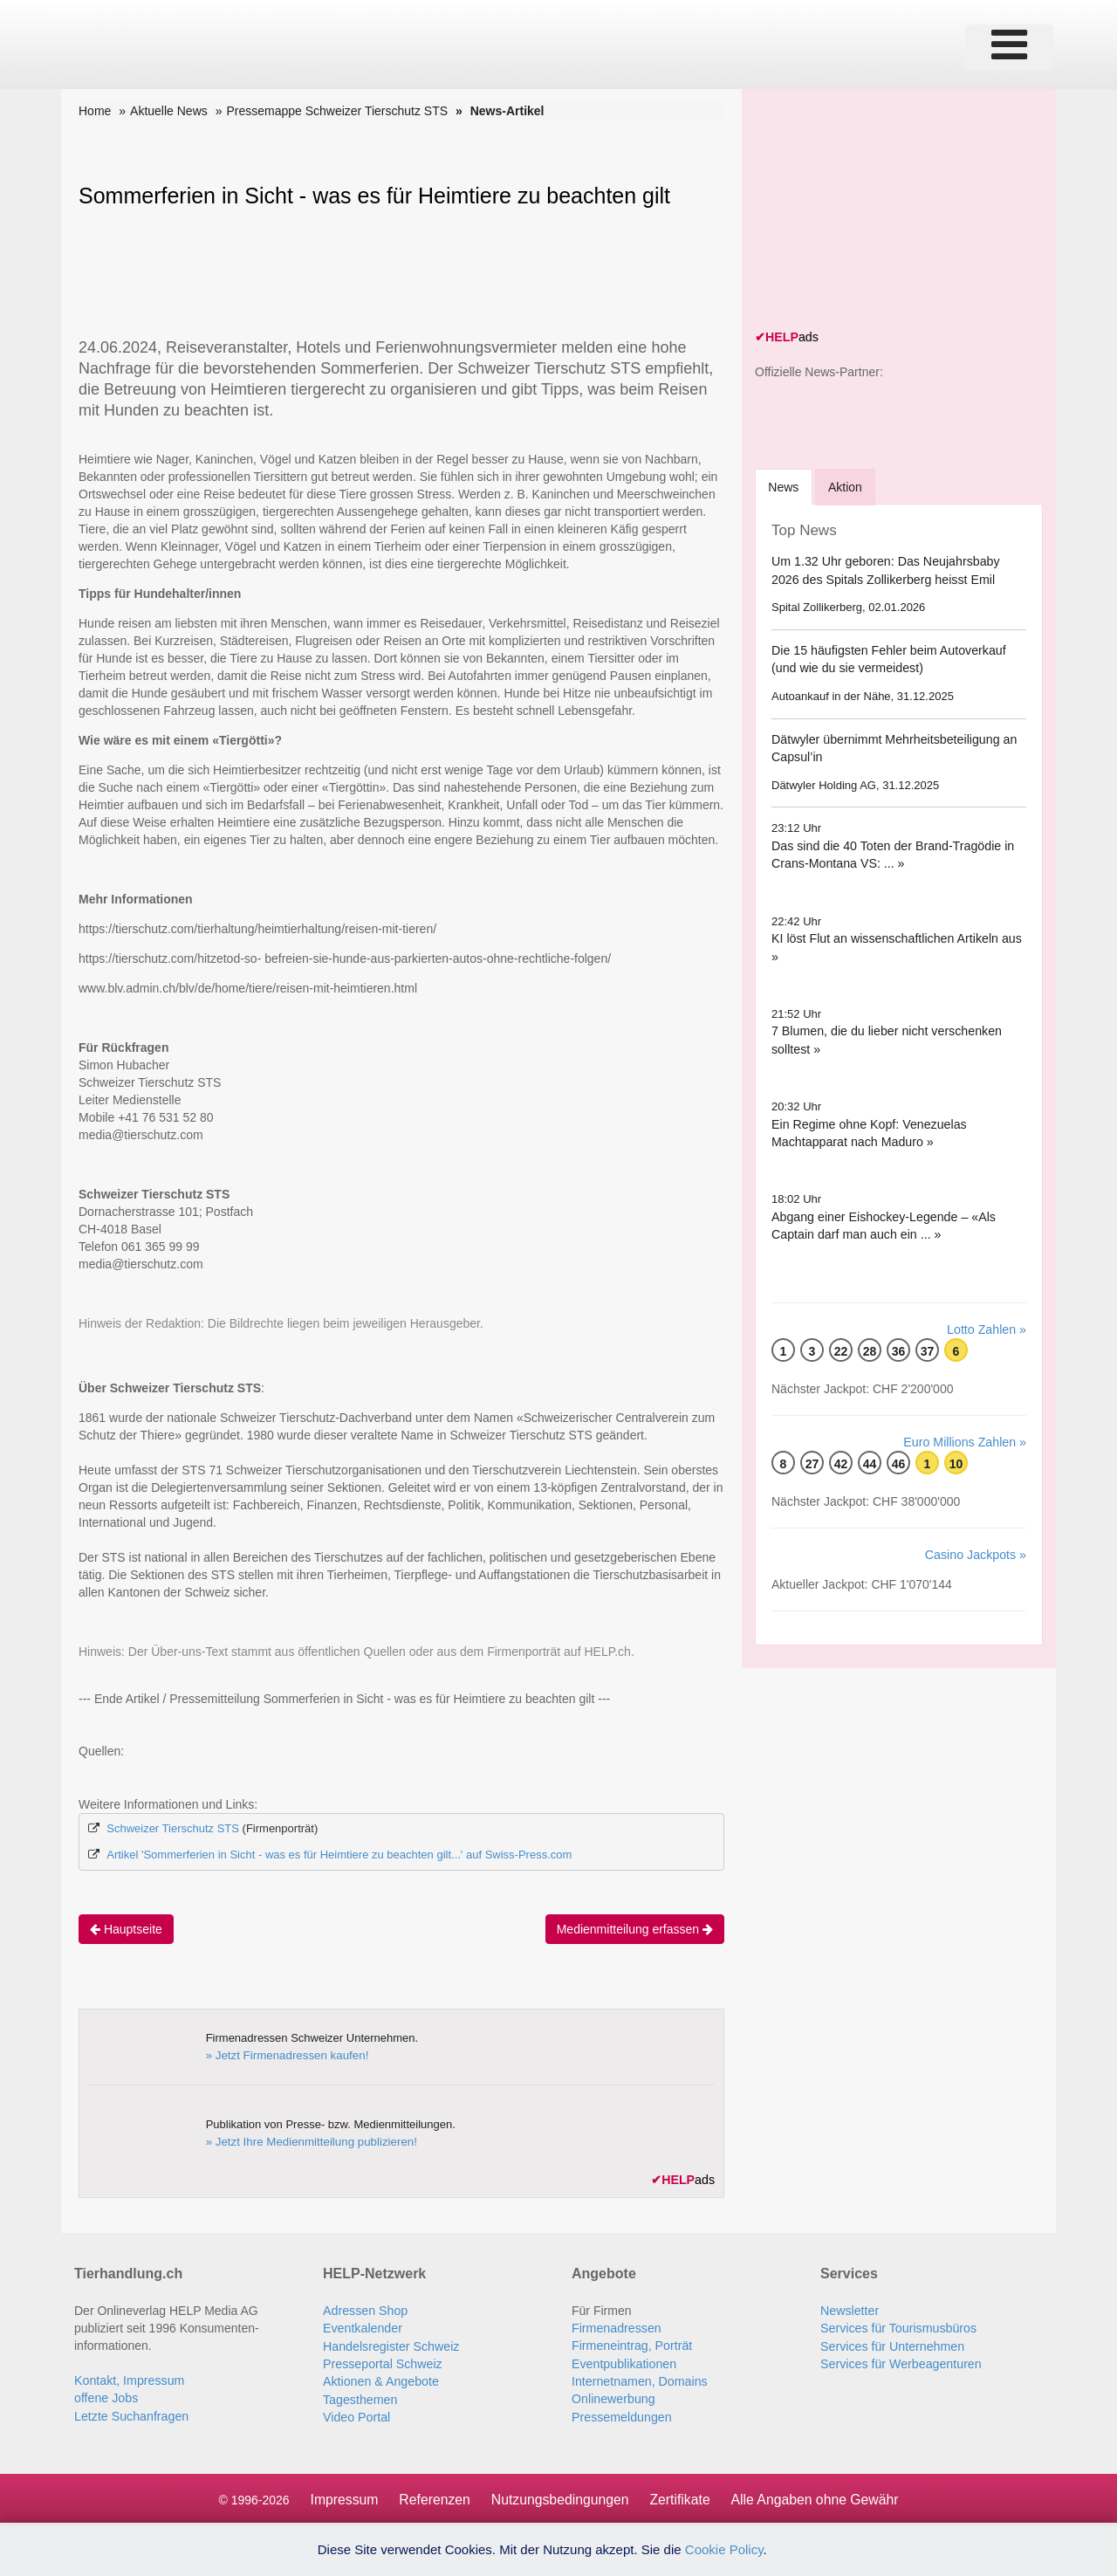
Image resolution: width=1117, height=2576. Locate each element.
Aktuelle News (169, 111)
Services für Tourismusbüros (897, 2327)
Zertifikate (680, 2497)
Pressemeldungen (621, 2414)
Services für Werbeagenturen (899, 2362)
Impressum (340, 2497)
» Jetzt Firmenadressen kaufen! (285, 2054)
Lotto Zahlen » (987, 1329)
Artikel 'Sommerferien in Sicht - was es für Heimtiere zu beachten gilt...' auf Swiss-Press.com (339, 1854)
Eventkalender (362, 2327)
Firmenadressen (616, 2327)
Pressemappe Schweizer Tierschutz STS (337, 111)
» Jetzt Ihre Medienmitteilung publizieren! (309, 2140)
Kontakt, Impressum (128, 2380)
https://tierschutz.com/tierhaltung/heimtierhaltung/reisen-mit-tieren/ (257, 929)
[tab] (784, 486)
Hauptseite (126, 1928)
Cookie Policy (724, 2549)
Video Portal (356, 2414)
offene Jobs (105, 2397)
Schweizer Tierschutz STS (172, 1828)
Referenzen (432, 2497)
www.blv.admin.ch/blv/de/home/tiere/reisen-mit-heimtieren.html (248, 988)
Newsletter (849, 2310)
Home (95, 111)
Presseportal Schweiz (382, 2362)
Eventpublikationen (623, 2362)
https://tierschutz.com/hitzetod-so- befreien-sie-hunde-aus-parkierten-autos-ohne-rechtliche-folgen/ (345, 958)
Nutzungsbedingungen (559, 2497)
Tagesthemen (359, 2397)
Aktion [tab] (847, 486)
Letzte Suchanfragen (130, 2414)
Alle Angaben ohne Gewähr (817, 2497)
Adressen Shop (365, 2310)
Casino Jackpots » (976, 1554)
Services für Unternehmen (891, 2345)
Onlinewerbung (613, 2397)
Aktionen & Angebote (380, 2380)
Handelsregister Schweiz (390, 2345)
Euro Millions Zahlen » (965, 1441)
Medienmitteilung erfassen (635, 1928)
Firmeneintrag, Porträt (631, 2345)
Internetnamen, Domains (638, 2380)
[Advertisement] (886, 211)
